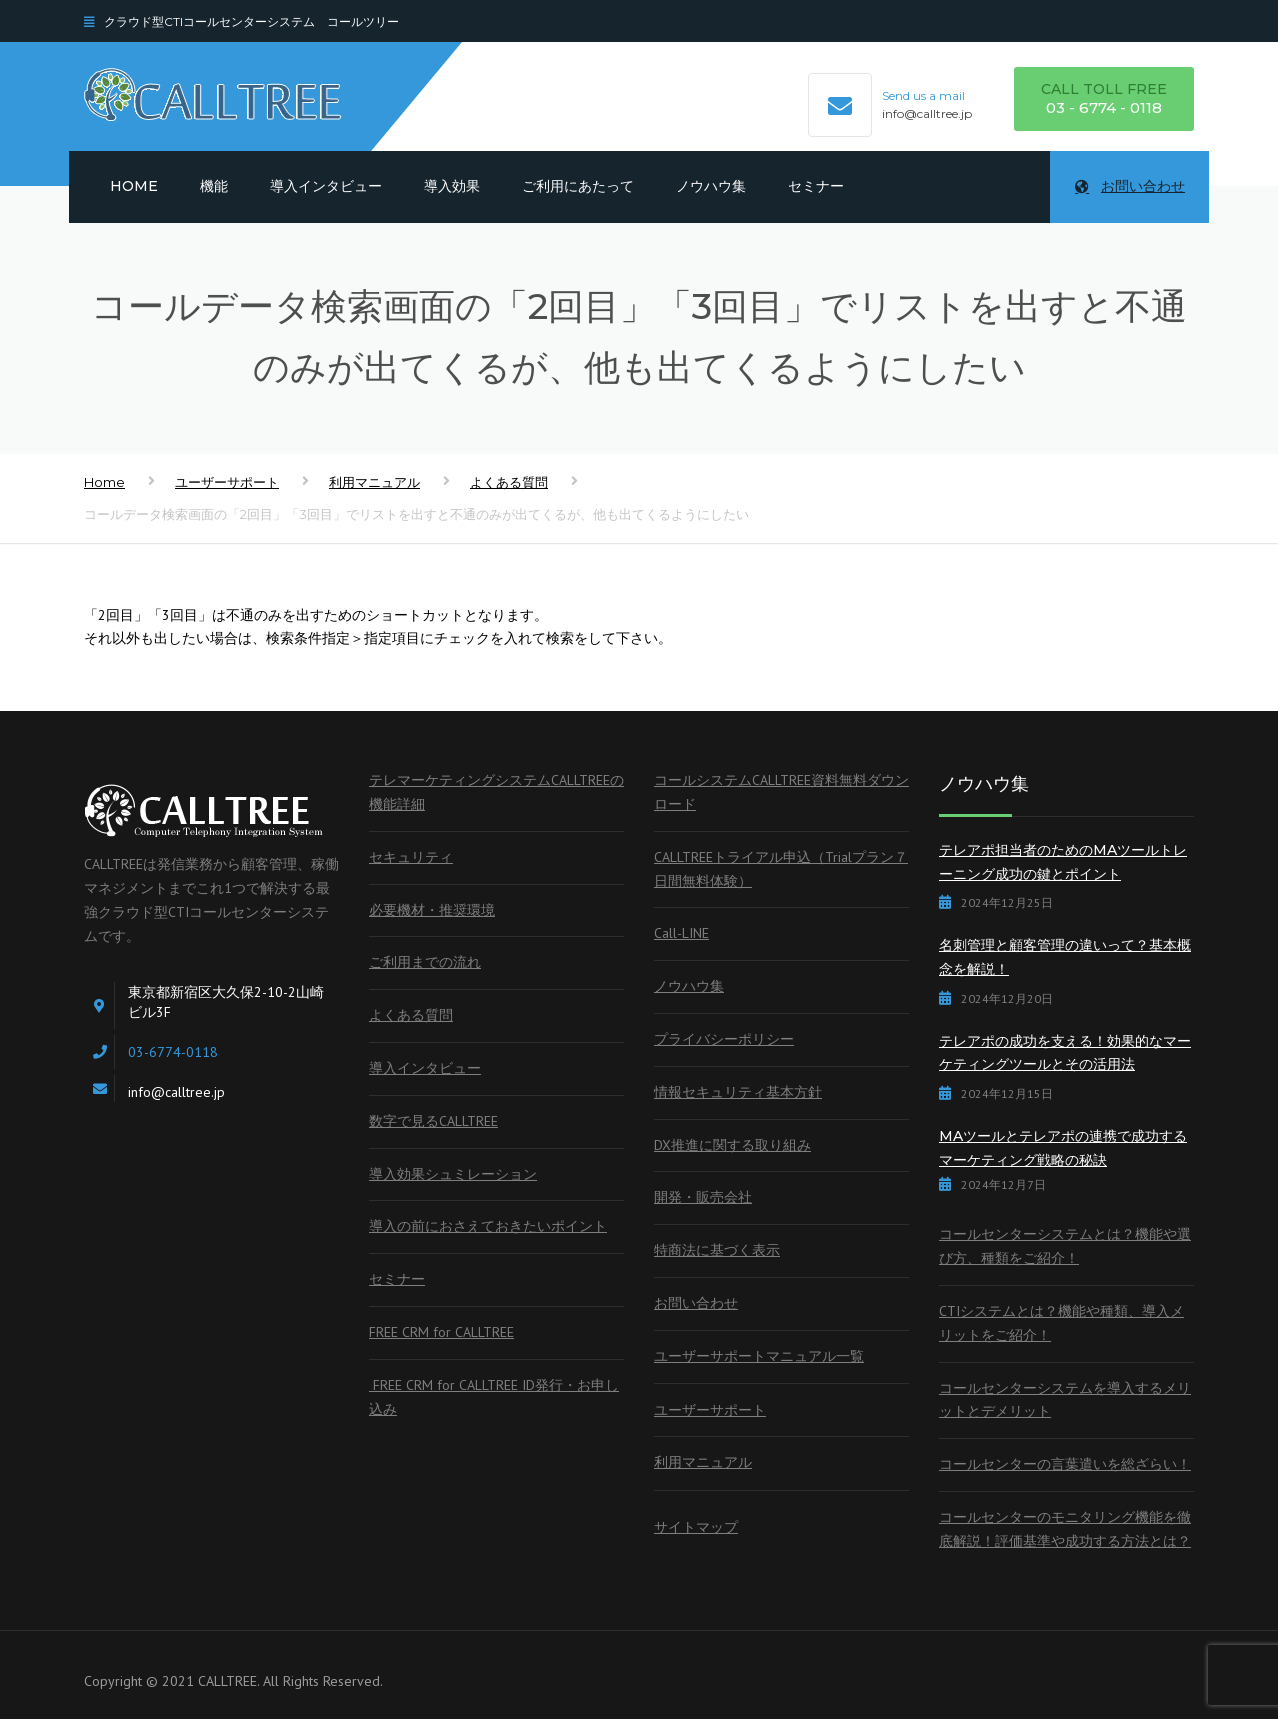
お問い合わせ (1130, 186)
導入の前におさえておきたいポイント (488, 1226)
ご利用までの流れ (425, 962)
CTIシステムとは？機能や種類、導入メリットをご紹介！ (1061, 1323)
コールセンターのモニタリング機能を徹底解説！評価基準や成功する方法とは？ (1065, 1529)
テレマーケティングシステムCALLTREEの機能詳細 (496, 792)
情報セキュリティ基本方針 (738, 1092)
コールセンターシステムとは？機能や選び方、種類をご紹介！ (1065, 1246)
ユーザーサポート (227, 482)
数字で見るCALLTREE (433, 1121)
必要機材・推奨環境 (432, 910)
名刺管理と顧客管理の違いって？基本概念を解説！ (1065, 957)
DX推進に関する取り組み (732, 1145)
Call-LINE (681, 933)
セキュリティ (411, 857)
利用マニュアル (374, 482)
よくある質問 (509, 482)
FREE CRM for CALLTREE (441, 1332)
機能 (214, 186)
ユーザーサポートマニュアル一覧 (759, 1356)
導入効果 (452, 186)
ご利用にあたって (578, 186)
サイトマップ (696, 1527)
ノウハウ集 (711, 186)
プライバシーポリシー (724, 1039)
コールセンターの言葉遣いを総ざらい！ (1065, 1464)
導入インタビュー (326, 186)
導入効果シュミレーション (453, 1174)
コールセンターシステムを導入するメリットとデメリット (1065, 1400)
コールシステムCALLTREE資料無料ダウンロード (781, 792)
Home (134, 186)
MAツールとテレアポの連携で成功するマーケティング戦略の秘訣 (1063, 1148)
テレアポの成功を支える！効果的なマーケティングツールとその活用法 (1065, 1053)
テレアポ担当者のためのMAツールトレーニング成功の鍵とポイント (1063, 862)
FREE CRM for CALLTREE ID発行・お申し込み (494, 1397)
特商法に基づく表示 (717, 1250)
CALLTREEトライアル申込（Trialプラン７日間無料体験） (781, 869)
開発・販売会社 (703, 1197)
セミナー (816, 186)
